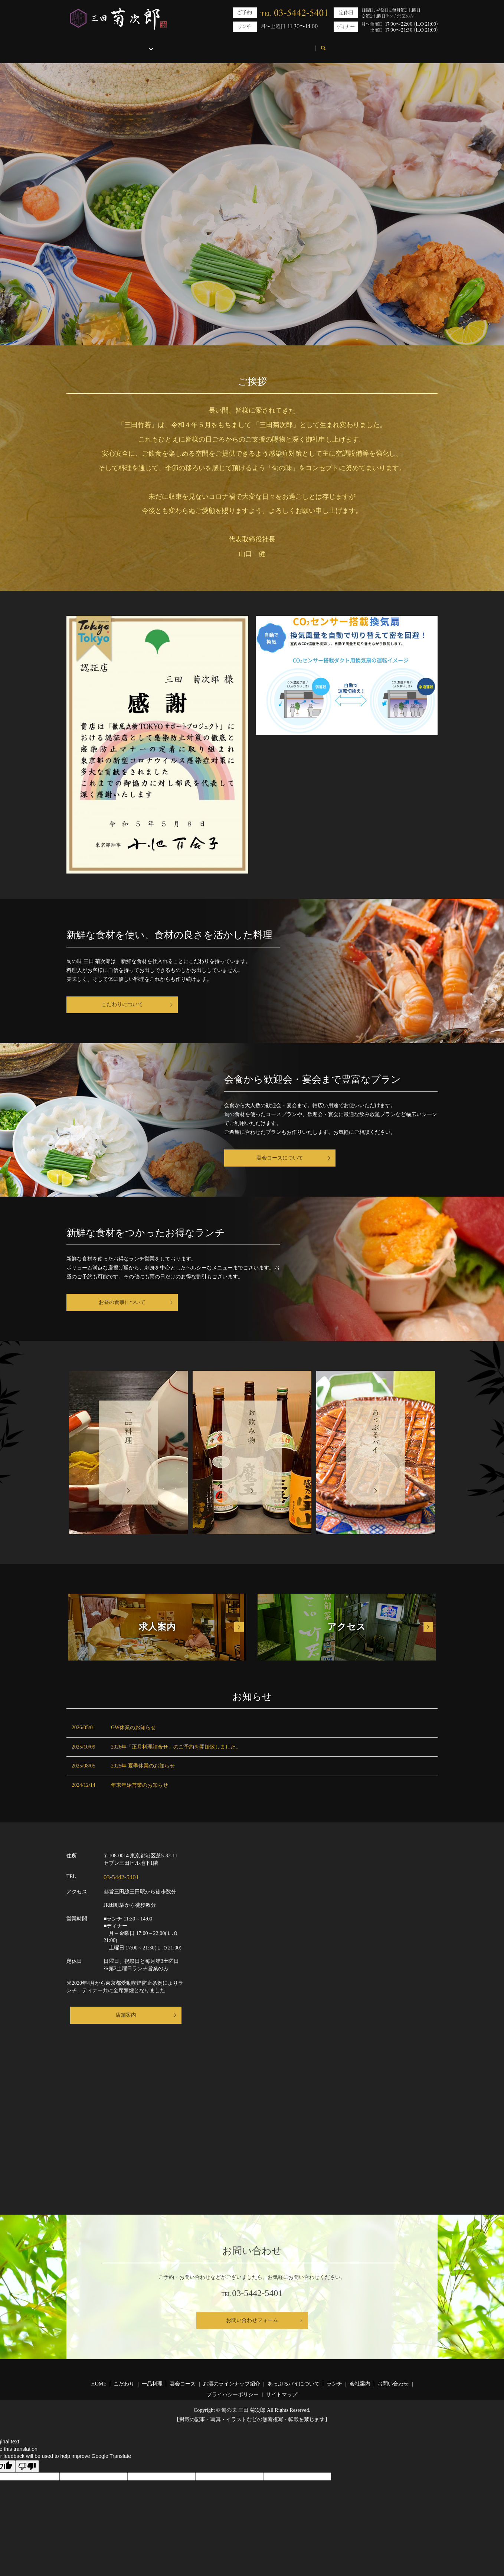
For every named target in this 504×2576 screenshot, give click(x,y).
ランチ (250, 44)
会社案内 (284, 44)
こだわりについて (122, 1004)
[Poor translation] (27, 2466)
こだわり (115, 44)
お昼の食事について (122, 1302)
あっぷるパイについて (201, 44)
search (361, 45)
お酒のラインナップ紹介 (231, 2384)
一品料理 (152, 2384)
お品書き (151, 44)
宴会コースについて (279, 1158)
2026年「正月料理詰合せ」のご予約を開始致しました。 (176, 1747)
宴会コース (183, 2384)
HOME (81, 44)
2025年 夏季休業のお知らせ (143, 1766)
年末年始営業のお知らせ (139, 1785)
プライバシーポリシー (233, 2394)
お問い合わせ (325, 44)
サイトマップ (281, 2394)
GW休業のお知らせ (133, 1727)
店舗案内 (125, 2015)
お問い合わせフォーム (252, 2320)
